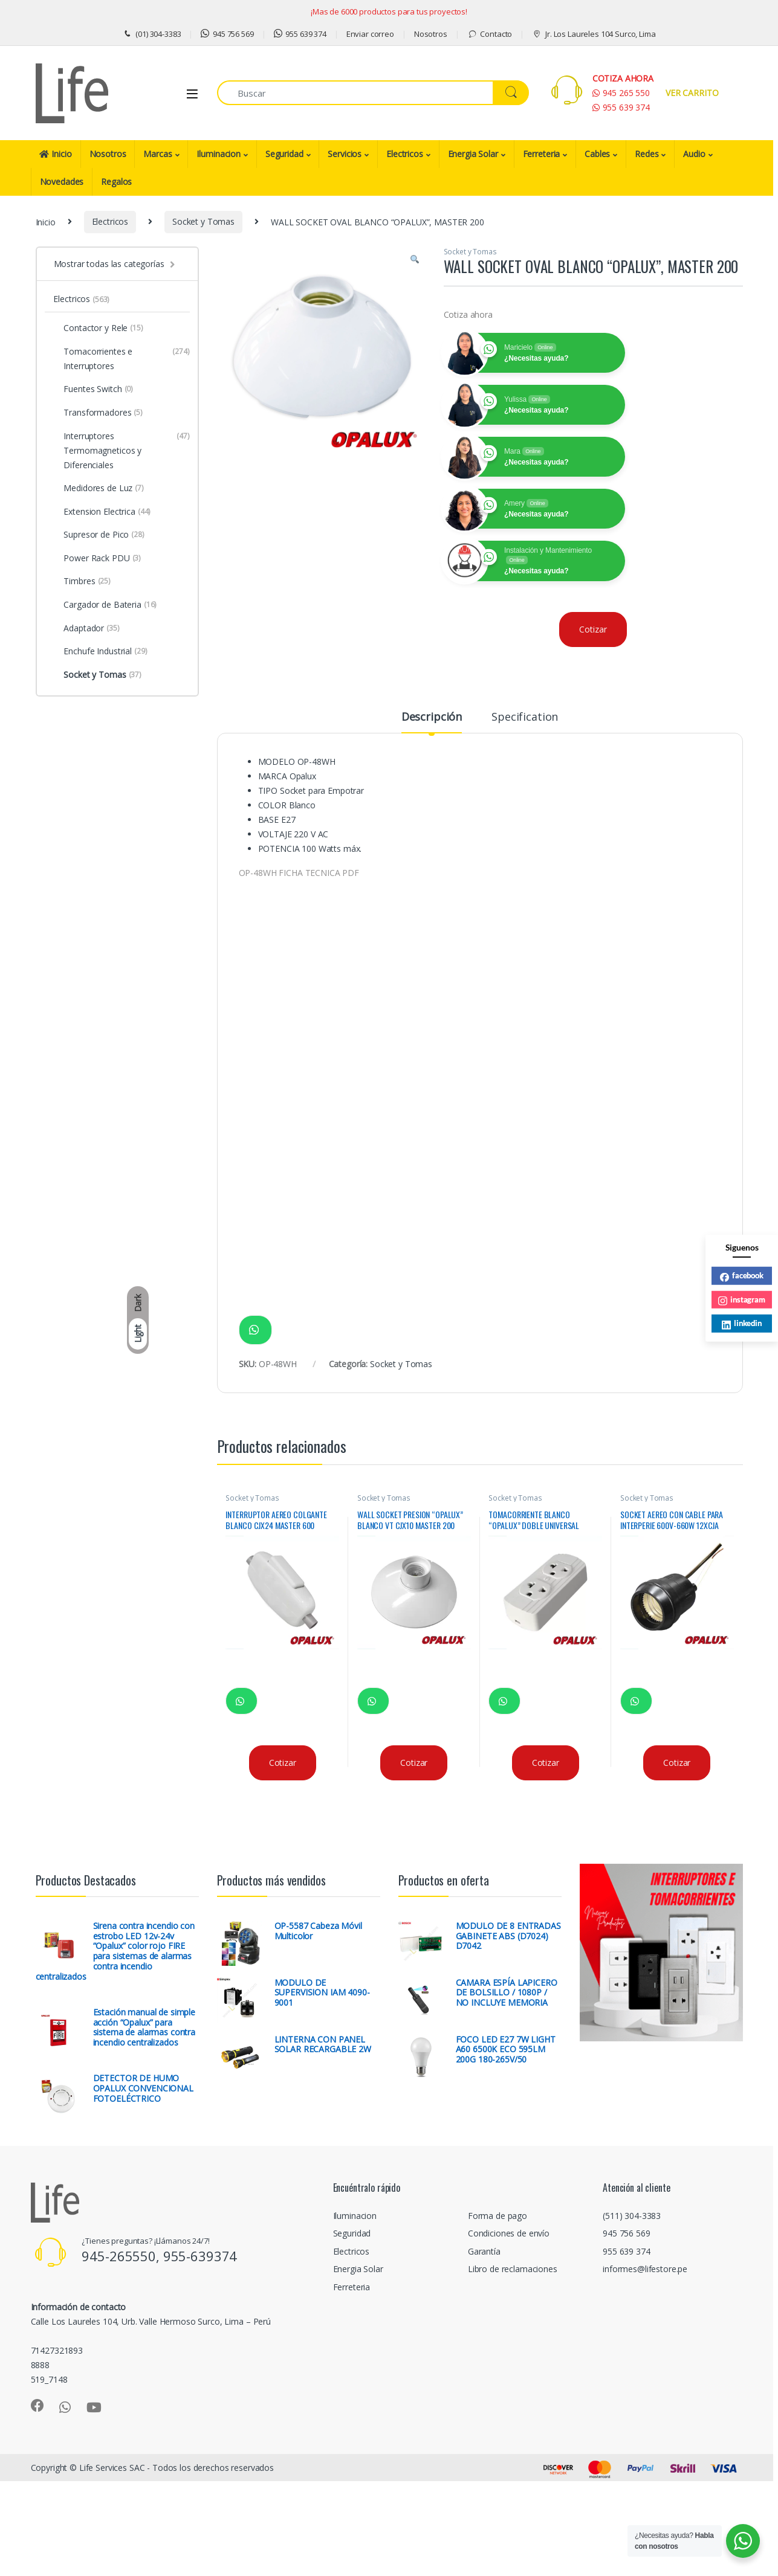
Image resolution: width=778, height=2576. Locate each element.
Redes (646, 153)
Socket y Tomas (203, 221)
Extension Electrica (102, 511)
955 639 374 (300, 33)
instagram (741, 1300)
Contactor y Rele (98, 328)
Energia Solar (473, 153)
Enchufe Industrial (100, 651)
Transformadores (97, 412)
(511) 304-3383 (632, 2215)
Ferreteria (541, 153)
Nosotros (430, 33)
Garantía (484, 2251)
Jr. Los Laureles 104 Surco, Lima (593, 34)
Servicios (344, 153)
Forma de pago (497, 2215)
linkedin (742, 1324)
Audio (694, 153)
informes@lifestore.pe (645, 2269)
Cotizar (592, 629)
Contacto (490, 34)
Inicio (55, 153)
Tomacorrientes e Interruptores (121, 358)
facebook (741, 1276)
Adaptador (86, 628)
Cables (597, 153)
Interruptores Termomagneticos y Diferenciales (121, 450)
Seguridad (284, 153)
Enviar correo (370, 33)
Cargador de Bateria (105, 604)
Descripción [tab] (431, 717)
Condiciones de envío (508, 2233)
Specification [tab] (524, 717)
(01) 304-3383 (151, 34)
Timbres (81, 581)
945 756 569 (227, 33)
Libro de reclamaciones (512, 2269)
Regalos (116, 181)
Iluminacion (218, 153)
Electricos (404, 153)
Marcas (157, 153)
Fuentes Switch (93, 389)
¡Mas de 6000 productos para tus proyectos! (389, 11)
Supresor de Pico (98, 534)
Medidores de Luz (98, 488)
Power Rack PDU (97, 558)
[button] (415, 260)
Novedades (62, 181)
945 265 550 (621, 92)
